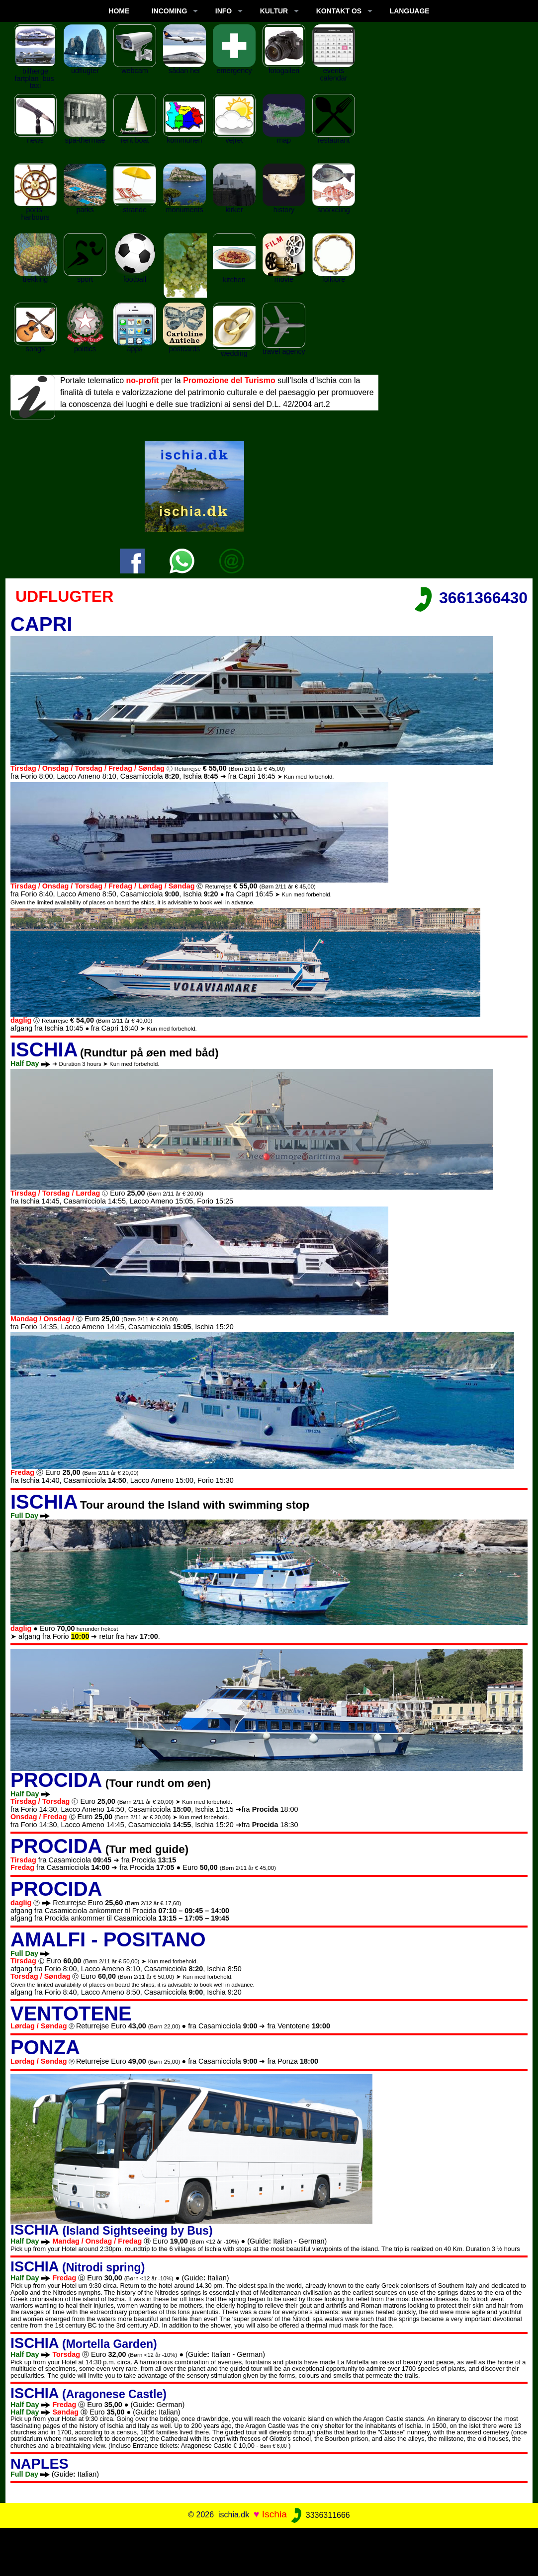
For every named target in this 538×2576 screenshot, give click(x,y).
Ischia (274, 2514)
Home (118, 11)
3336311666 (319, 2515)
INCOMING (169, 11)
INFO (223, 11)
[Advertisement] (269, 2550)
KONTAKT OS (339, 11)
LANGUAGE (410, 11)
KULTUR (274, 11)
